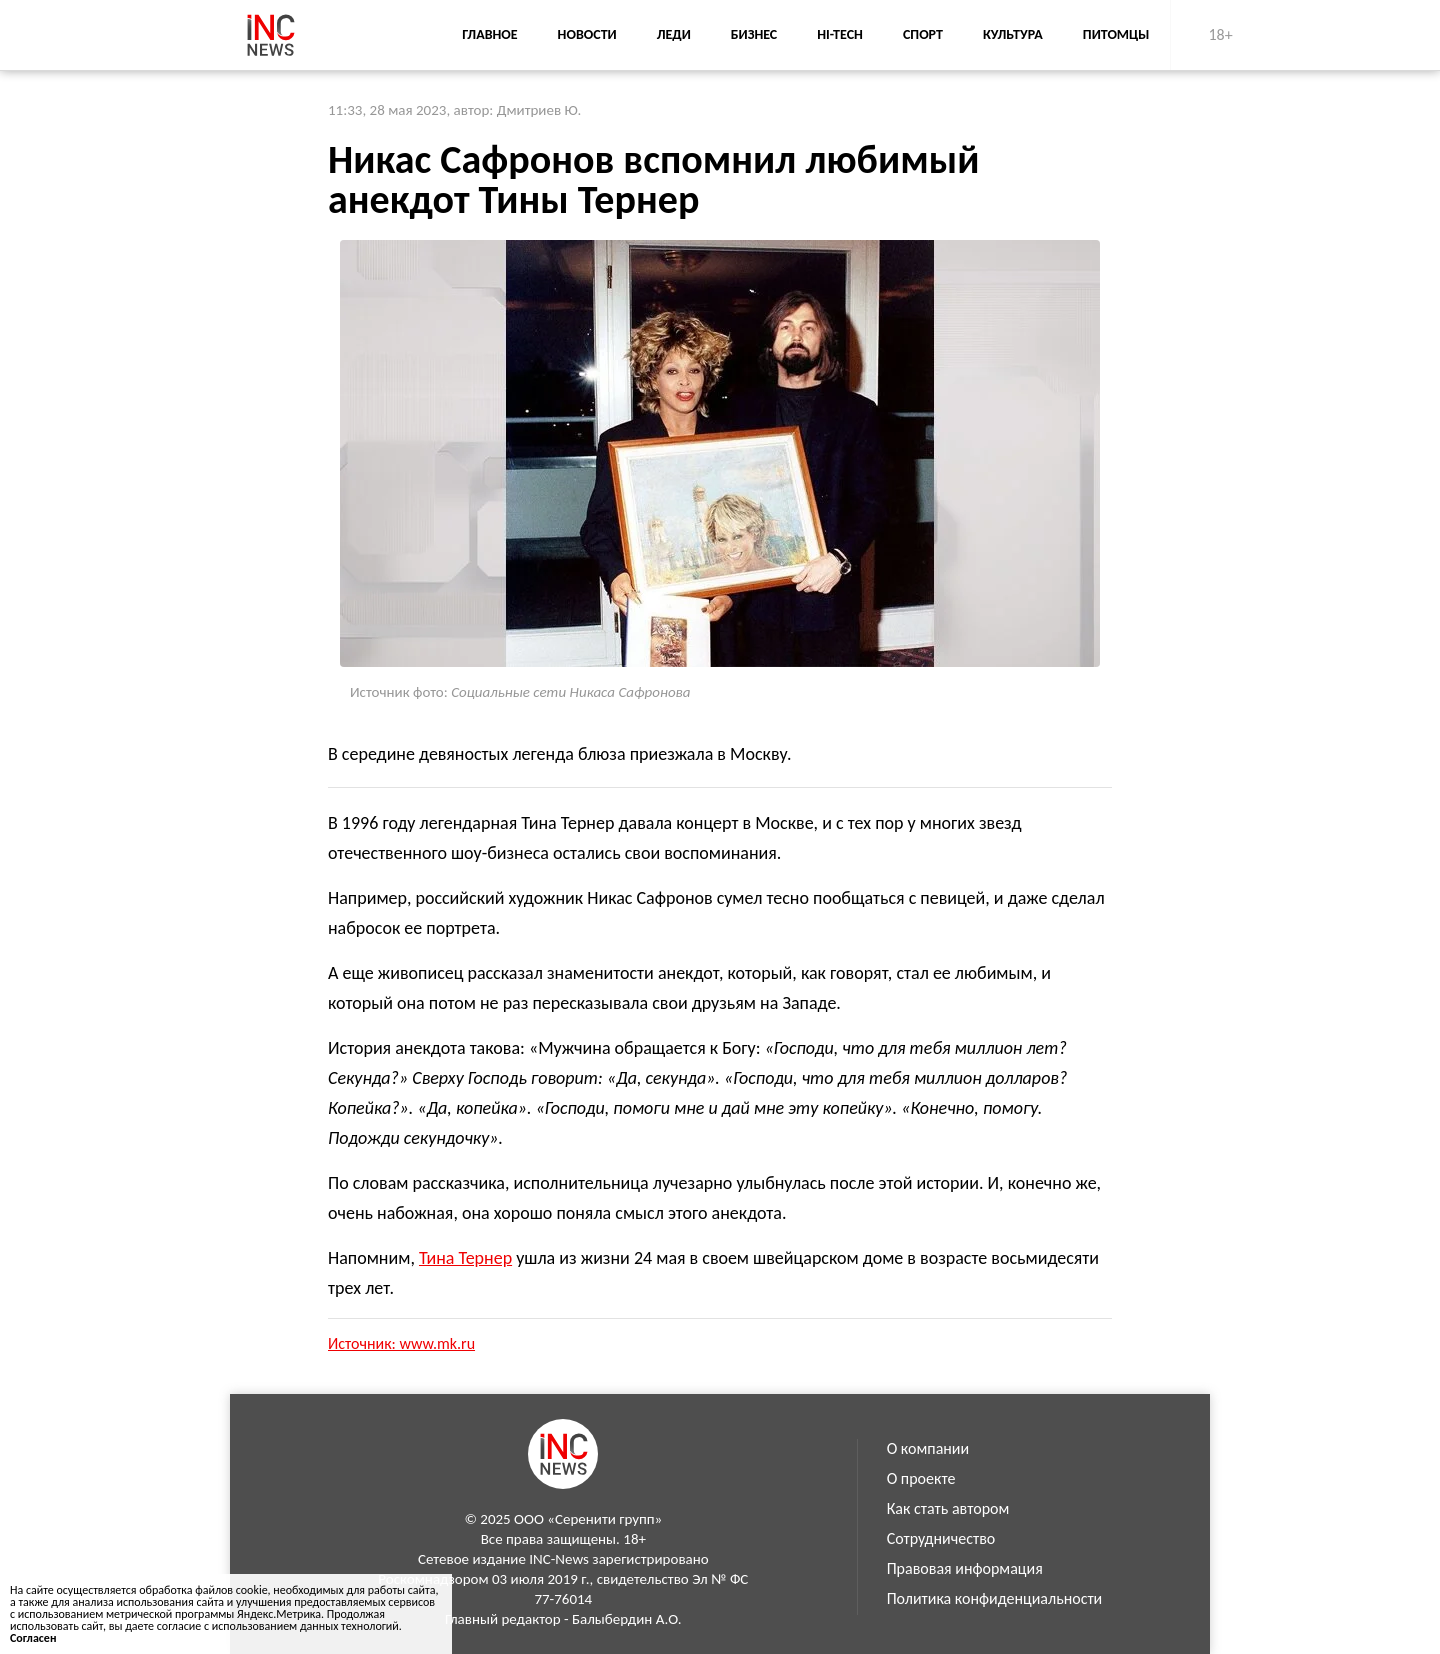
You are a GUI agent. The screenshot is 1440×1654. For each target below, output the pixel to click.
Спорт (923, 34)
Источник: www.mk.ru (401, 1343)
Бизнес (754, 34)
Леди (674, 34)
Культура (1013, 34)
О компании (928, 1448)
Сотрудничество (941, 1538)
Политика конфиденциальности (995, 1598)
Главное (489, 34)
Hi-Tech (840, 34)
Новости (587, 34)
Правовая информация (965, 1568)
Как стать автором (948, 1508)
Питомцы (1116, 34)
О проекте (921, 1478)
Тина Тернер (465, 1258)
